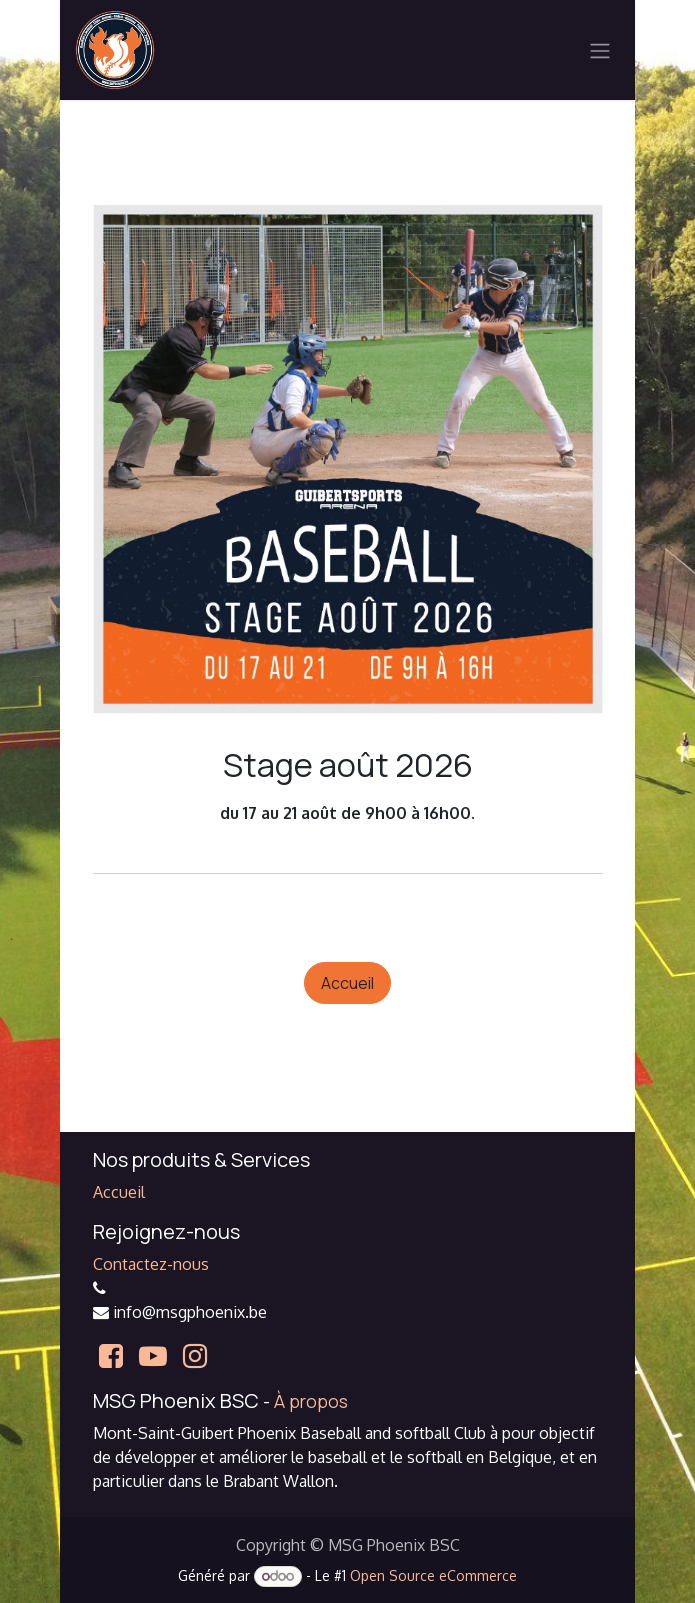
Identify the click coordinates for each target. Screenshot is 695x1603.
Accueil (347, 983)
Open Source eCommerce (433, 1575)
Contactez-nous (151, 1264)
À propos (311, 1401)
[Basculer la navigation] (600, 50)
